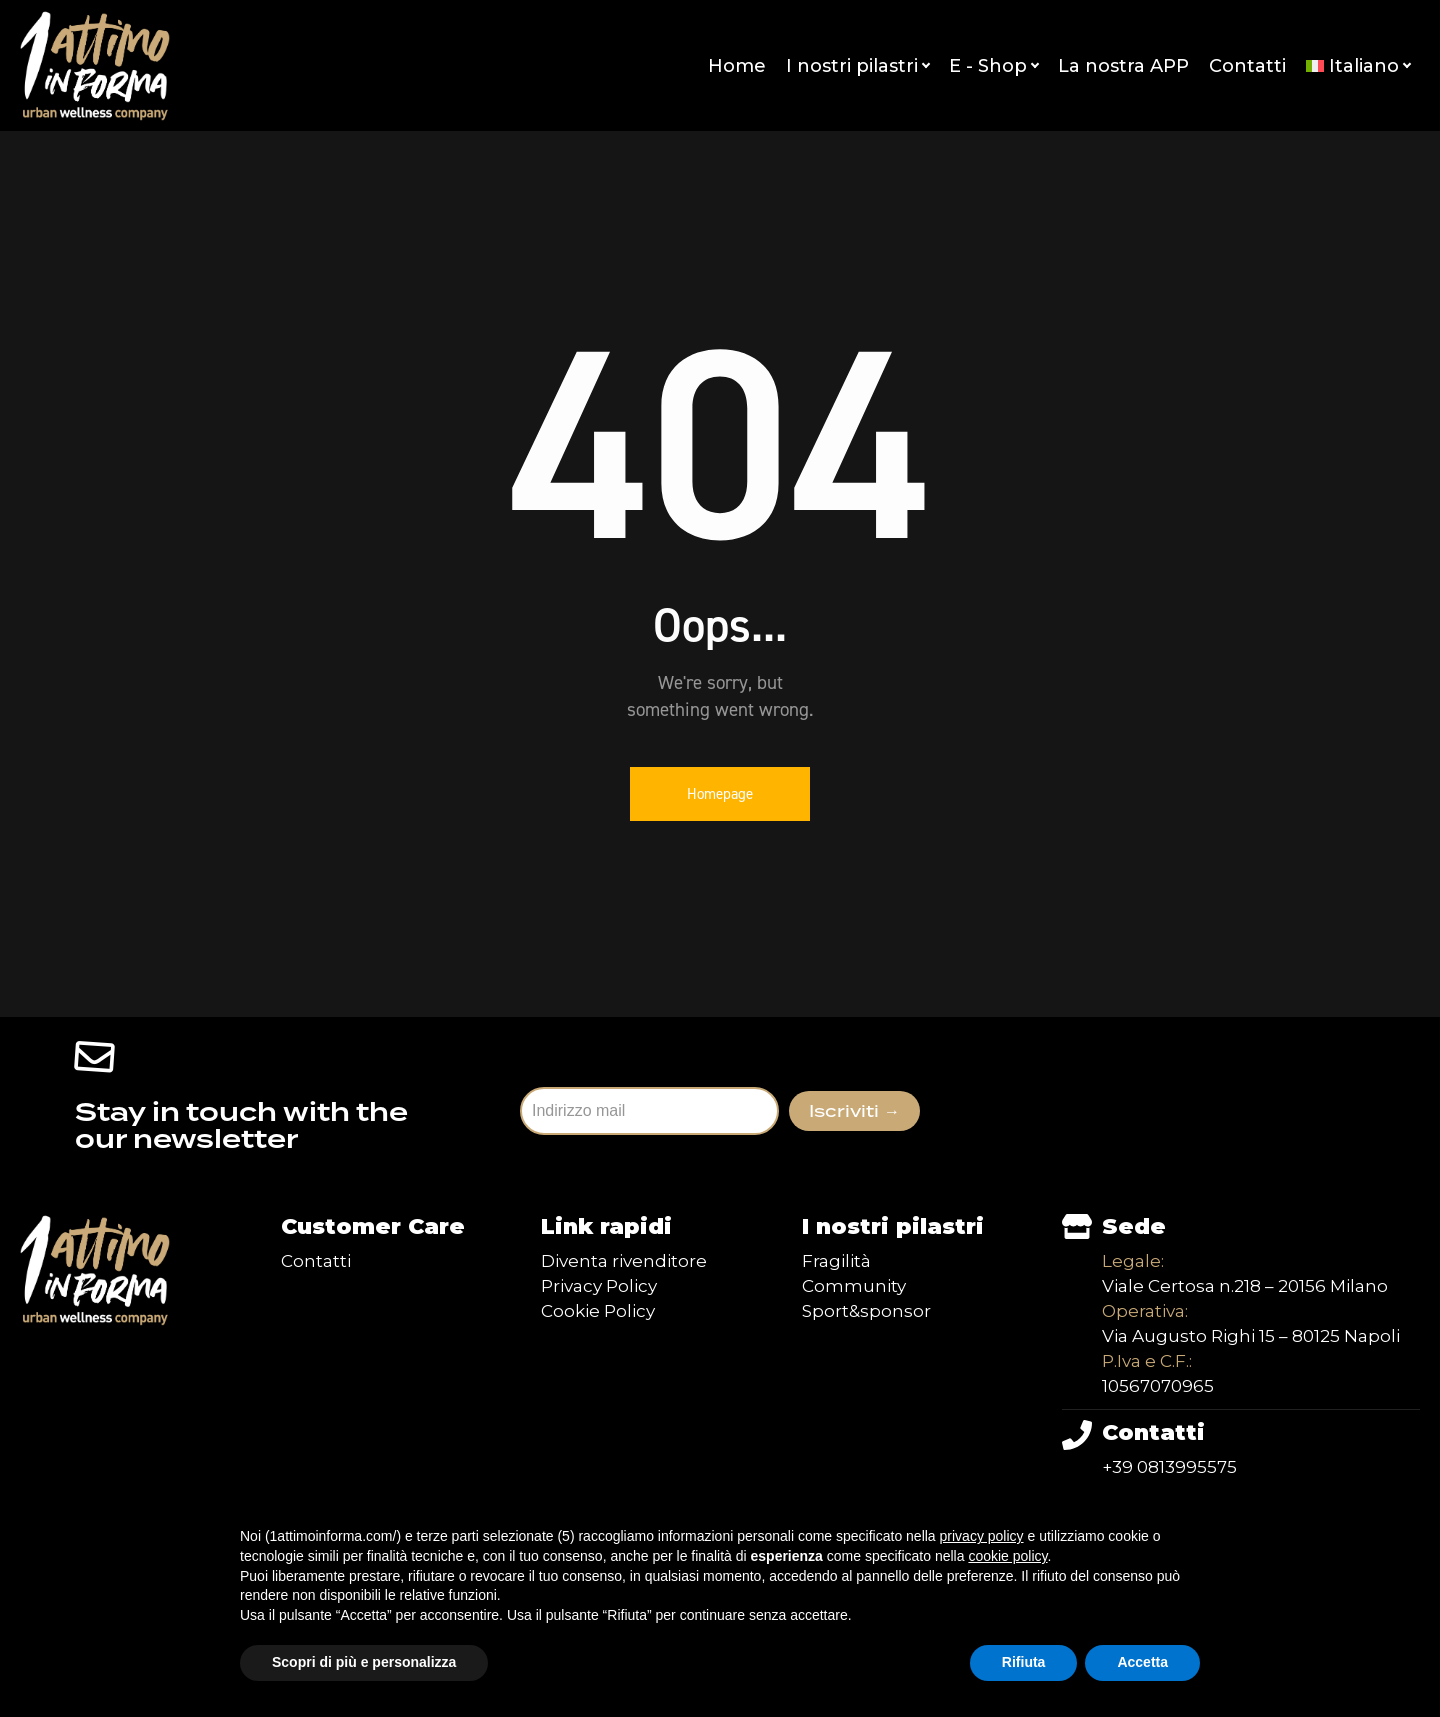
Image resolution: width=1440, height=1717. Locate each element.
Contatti (1247, 66)
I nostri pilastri (857, 66)
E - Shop (993, 66)
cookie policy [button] (1007, 1556)
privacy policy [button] (982, 1536)
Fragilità (836, 1261)
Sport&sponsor (866, 1311)
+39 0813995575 (1169, 1467)
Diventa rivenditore (624, 1261)
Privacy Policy (599, 1286)
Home (737, 66)
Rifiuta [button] (1024, 1662)
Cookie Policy (598, 1311)
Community (854, 1286)
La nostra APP (1123, 66)
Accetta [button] (1142, 1662)
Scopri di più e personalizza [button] (364, 1662)
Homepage (720, 794)
